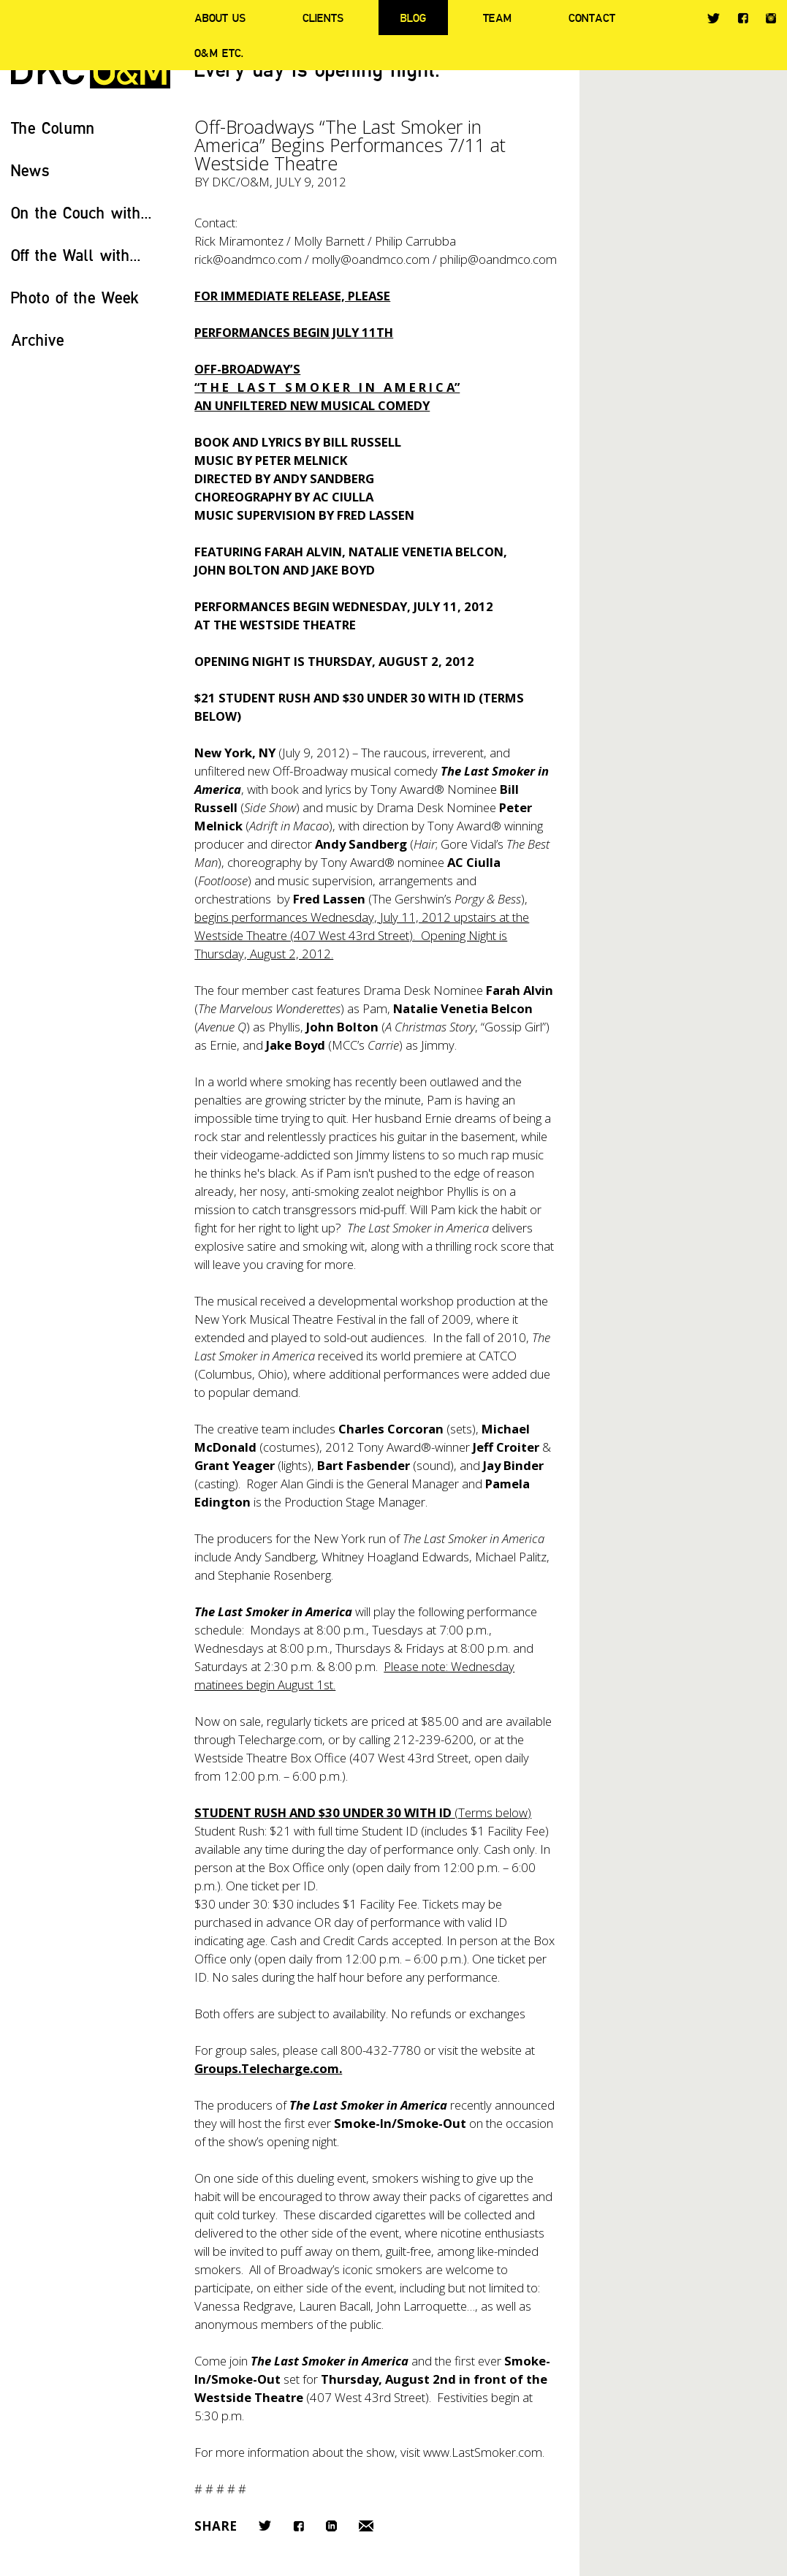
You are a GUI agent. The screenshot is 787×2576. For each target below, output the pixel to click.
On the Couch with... (81, 212)
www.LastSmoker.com (482, 2452)
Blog (413, 17)
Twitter (713, 18)
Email (366, 2525)
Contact (592, 17)
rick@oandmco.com (248, 259)
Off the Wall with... (76, 255)
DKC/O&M (241, 181)
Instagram (771, 18)
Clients (323, 17)
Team (497, 17)
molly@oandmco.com (371, 259)
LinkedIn (331, 2525)
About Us (220, 17)
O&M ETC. (219, 52)
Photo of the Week (75, 297)
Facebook (742, 17)
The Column (53, 127)
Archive (37, 339)
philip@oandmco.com (498, 259)
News (30, 170)
